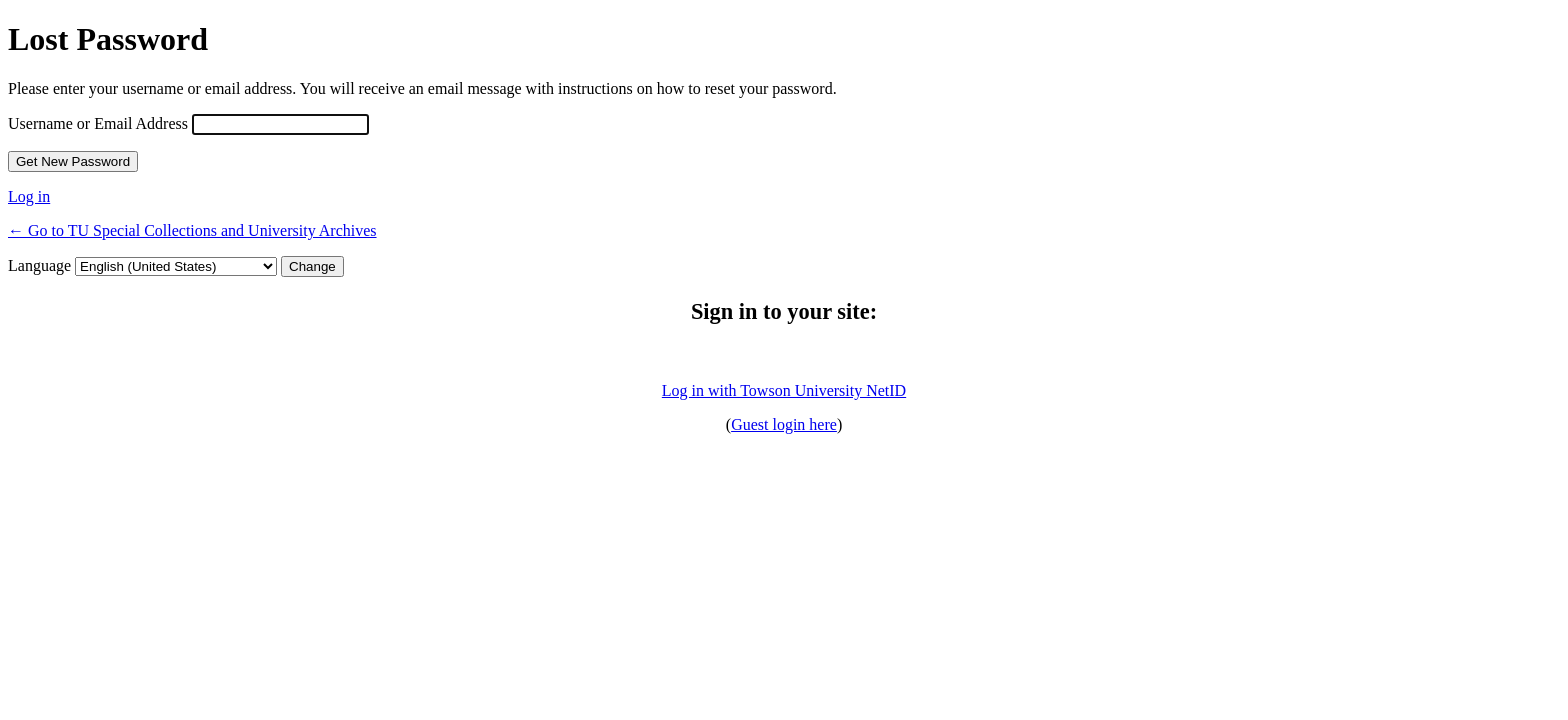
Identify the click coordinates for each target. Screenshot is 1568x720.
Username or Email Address (98, 123)
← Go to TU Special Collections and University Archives (192, 230)
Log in (29, 196)
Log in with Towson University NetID (784, 390)
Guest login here (784, 424)
